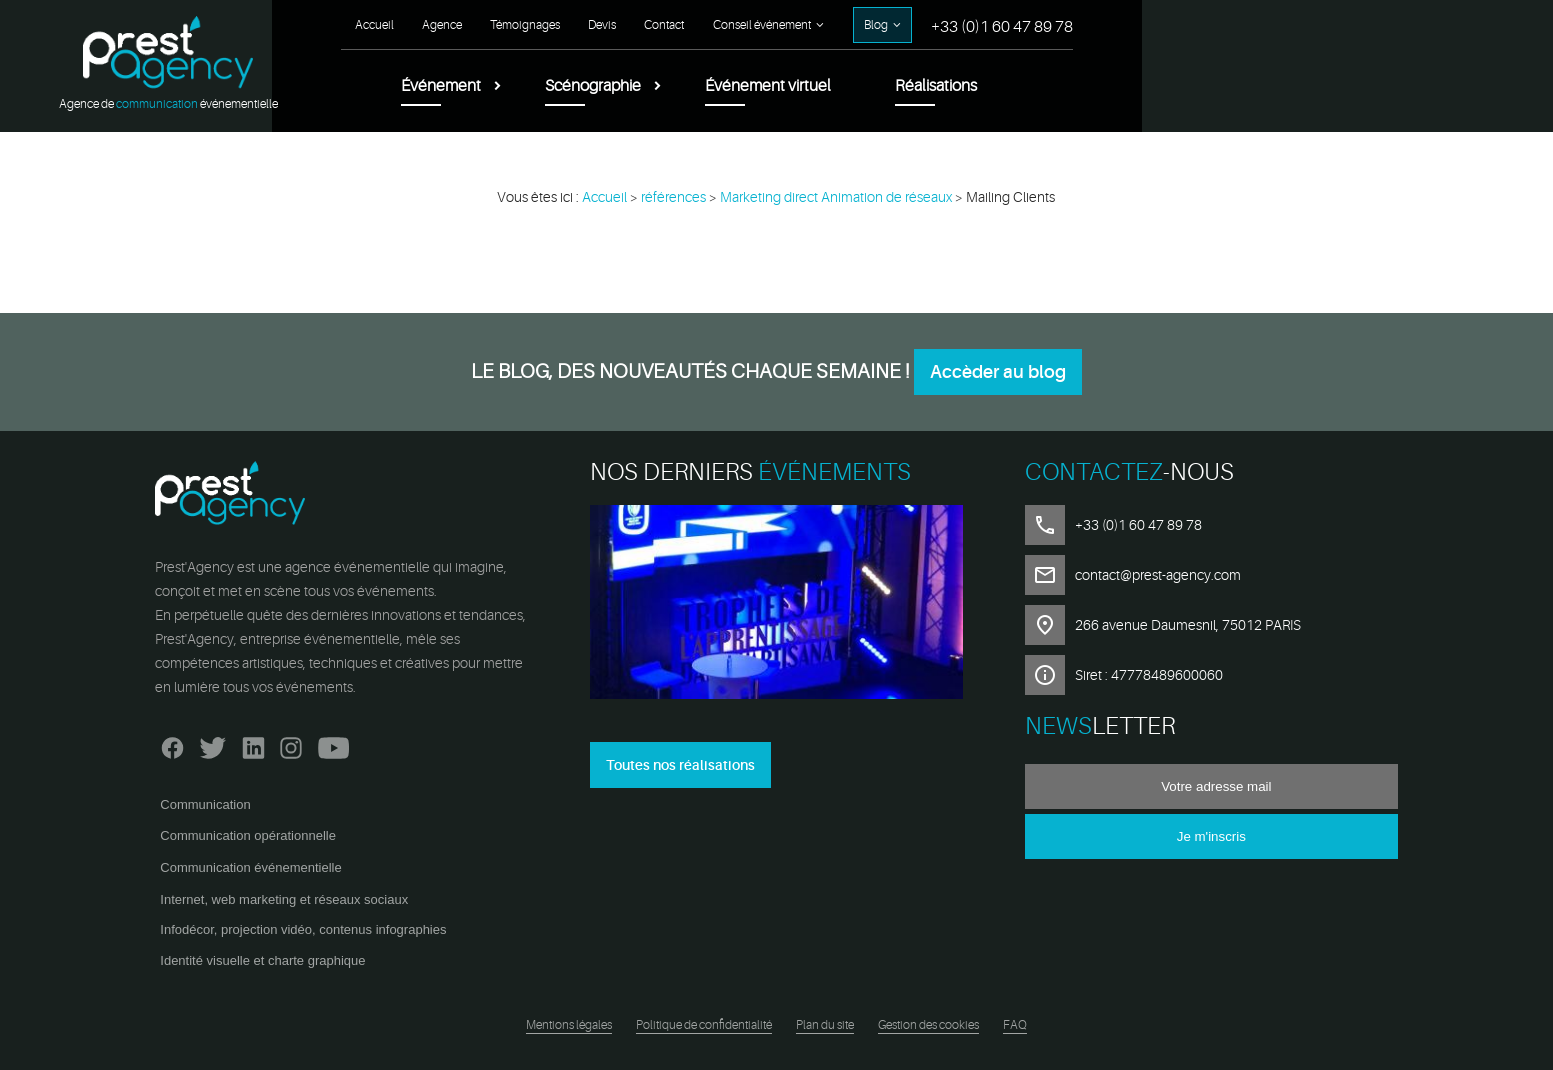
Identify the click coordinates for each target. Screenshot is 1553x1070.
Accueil (793, 25)
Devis (1021, 25)
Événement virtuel (1187, 86)
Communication (205, 804)
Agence (861, 25)
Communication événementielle (250, 867)
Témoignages (944, 25)
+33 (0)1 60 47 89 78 (1421, 27)
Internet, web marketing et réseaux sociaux (284, 899)
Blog (1295, 25)
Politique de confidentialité (704, 1025)
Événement (860, 86)
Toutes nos (680, 765)
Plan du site (825, 1025)
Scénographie (1012, 86)
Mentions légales (569, 1025)
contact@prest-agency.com (1158, 575)
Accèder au (998, 372)
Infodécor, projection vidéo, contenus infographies (303, 929)
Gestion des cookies (928, 1025)
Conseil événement (1181, 25)
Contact (1083, 25)
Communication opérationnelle (248, 835)
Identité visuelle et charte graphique (262, 960)
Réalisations (1355, 86)
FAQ (1015, 1025)
